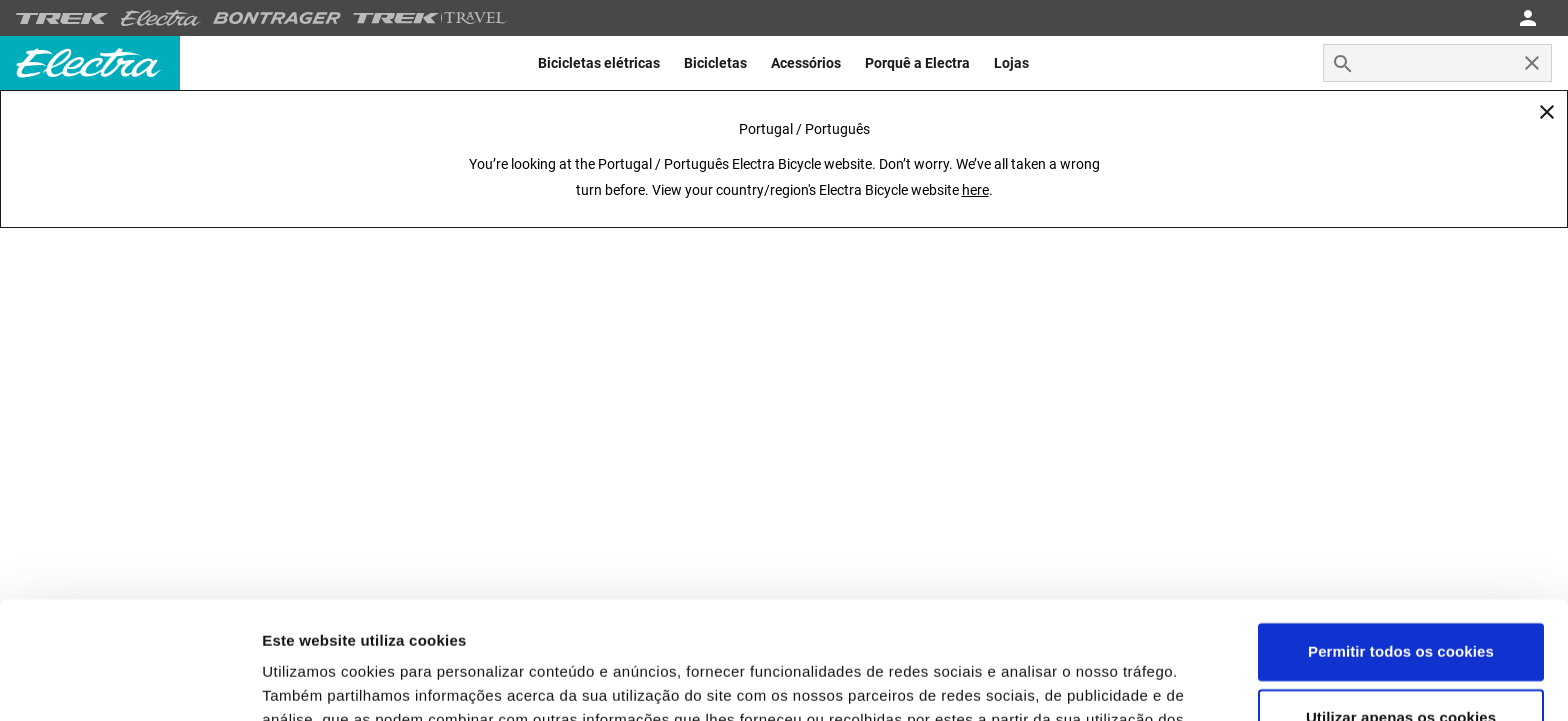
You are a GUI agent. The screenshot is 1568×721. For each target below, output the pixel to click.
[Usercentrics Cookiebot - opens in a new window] (129, 682)
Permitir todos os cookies (1401, 534)
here (975, 190)
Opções (290, 681)
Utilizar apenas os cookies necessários (1401, 611)
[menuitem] (599, 63)
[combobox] (1437, 63)
